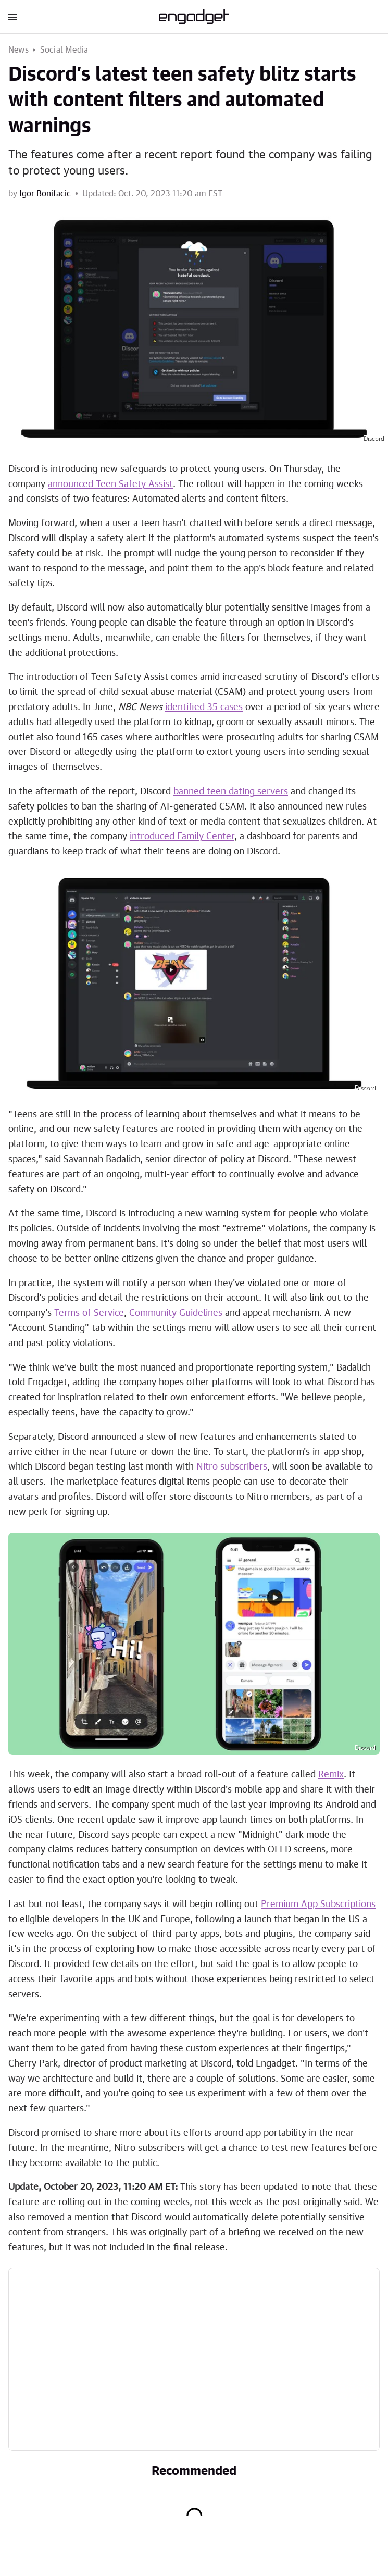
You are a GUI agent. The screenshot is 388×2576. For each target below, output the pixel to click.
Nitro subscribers (231, 1467)
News (18, 50)
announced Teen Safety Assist (110, 484)
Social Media (64, 50)
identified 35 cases (204, 707)
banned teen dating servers (230, 792)
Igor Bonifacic (45, 194)
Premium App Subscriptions (318, 1904)
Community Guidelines (175, 1313)
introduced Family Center (182, 836)
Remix (331, 1774)
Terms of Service (89, 1313)
